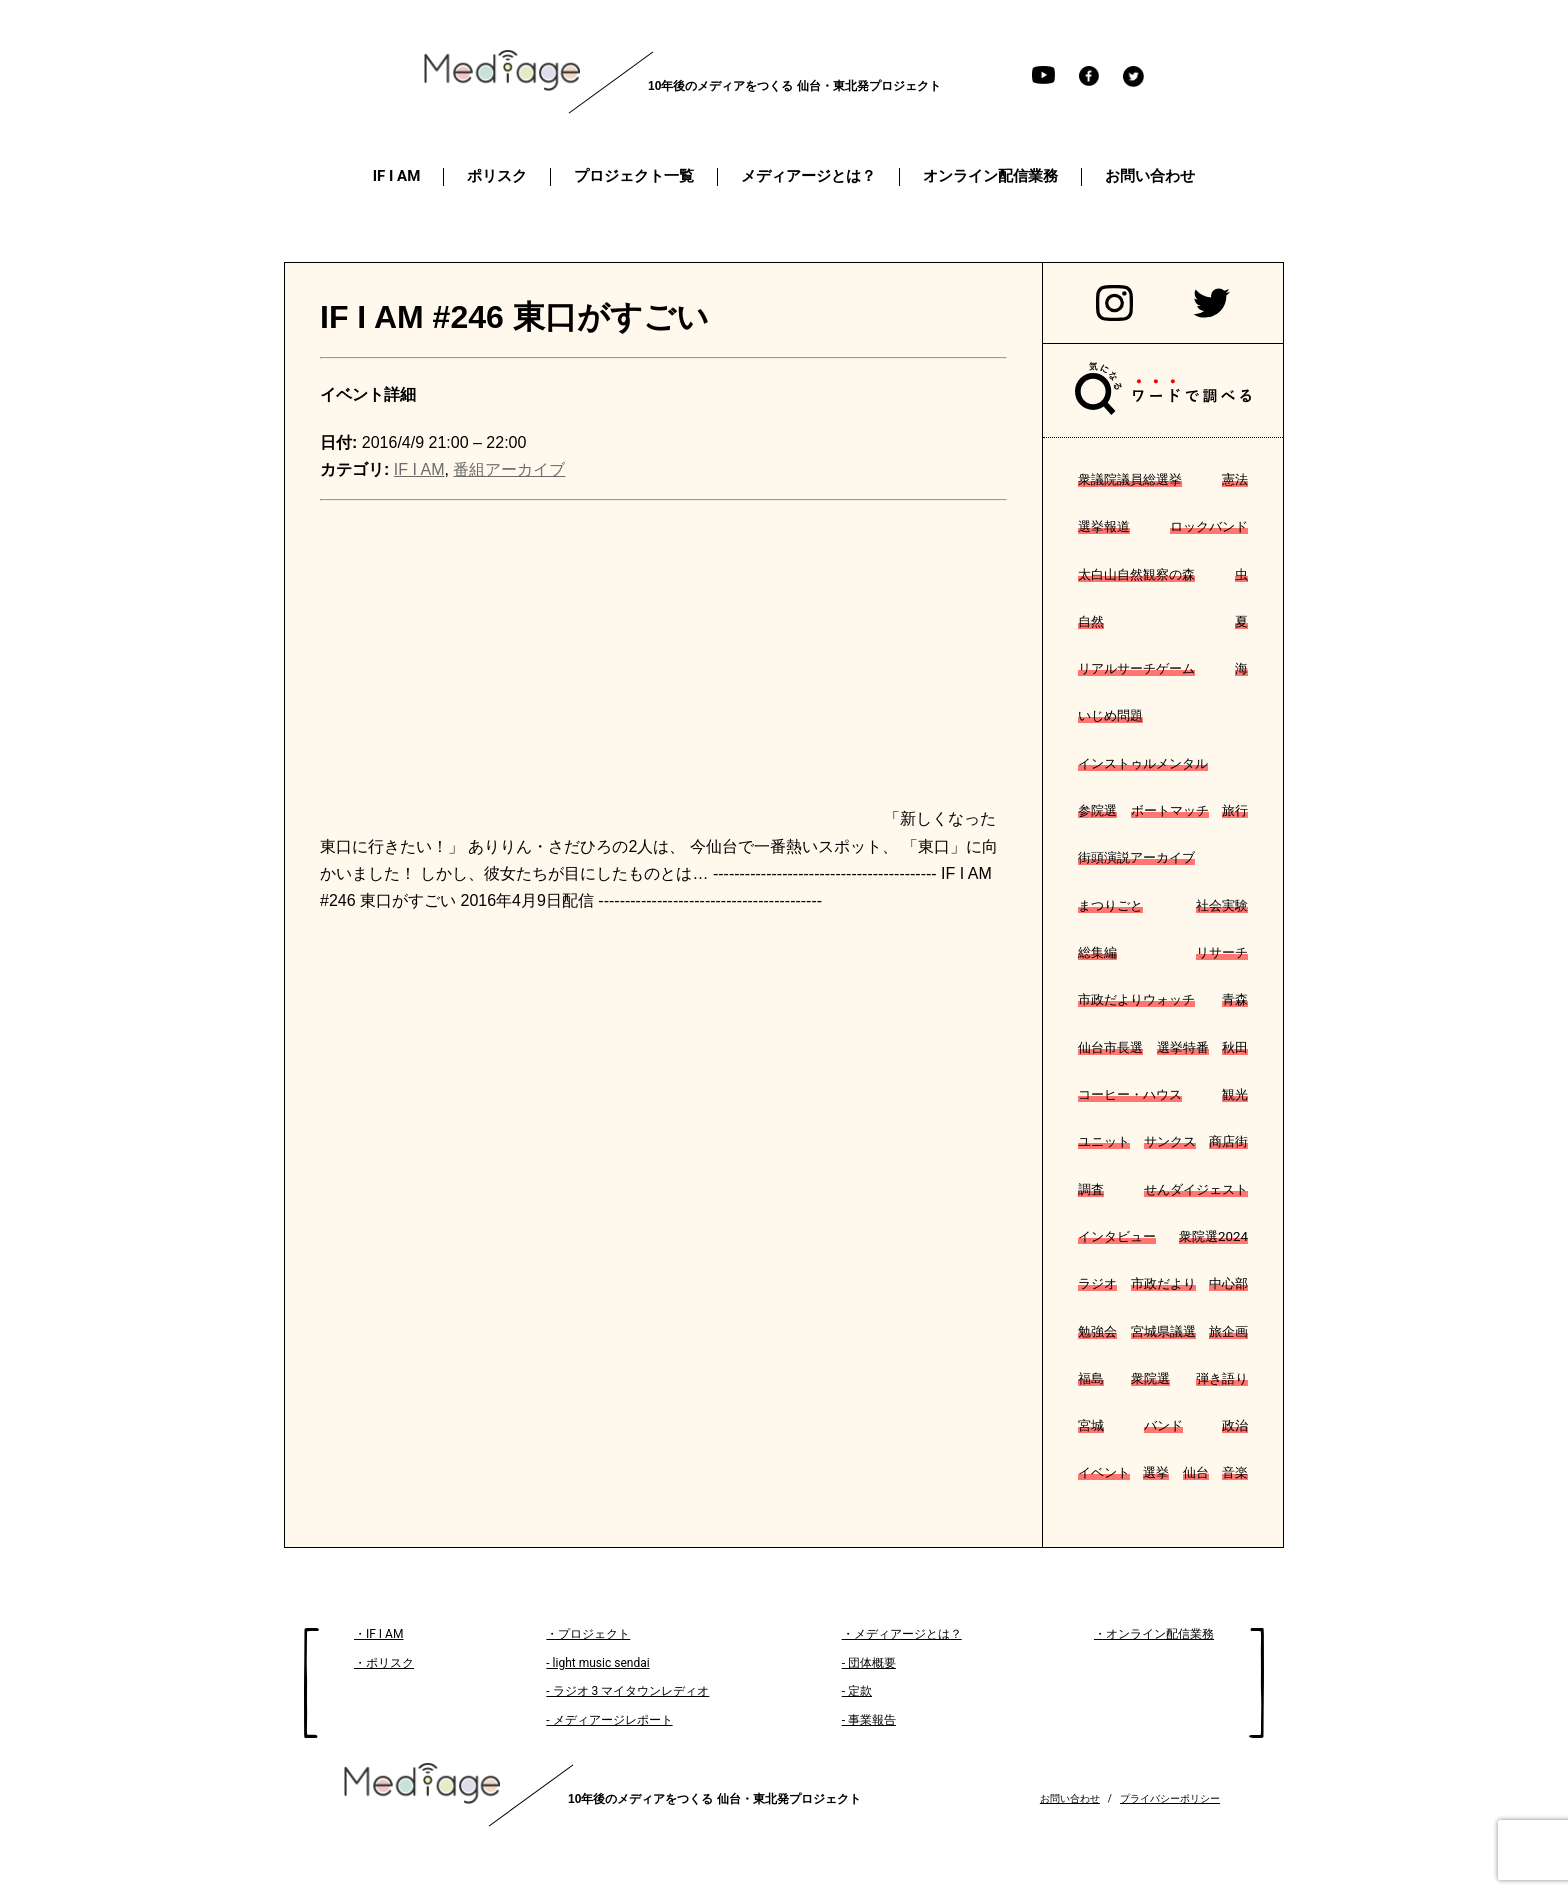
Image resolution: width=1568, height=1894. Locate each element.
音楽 (1235, 1472)
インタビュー (1117, 1236)
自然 (1091, 621)
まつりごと (1110, 905)
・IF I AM (378, 1634)
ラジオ (1097, 1283)
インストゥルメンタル (1143, 763)
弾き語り (1222, 1378)
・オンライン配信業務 (1154, 1634)
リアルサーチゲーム (1136, 668)
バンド (1163, 1425)
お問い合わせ (1070, 1798)
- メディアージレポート (609, 1720)
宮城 (1091, 1425)
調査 (1091, 1189)
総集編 (1097, 952)
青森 (1235, 999)
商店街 (1228, 1141)
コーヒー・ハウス (1130, 1094)
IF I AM (419, 469)
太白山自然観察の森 (1136, 574)
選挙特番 (1183, 1047)
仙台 (1196, 1472)
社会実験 (1222, 905)
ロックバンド (1209, 526)
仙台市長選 (1110, 1047)
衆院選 (1150, 1378)
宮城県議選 (1163, 1331)
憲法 (1235, 479)
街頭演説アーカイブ (1136, 857)
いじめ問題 (1110, 715)
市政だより (1163, 1283)
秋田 (1235, 1047)
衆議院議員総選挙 (1130, 479)
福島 (1091, 1378)
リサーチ (1222, 952)
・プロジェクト (588, 1634)
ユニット (1104, 1141)
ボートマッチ (1170, 810)
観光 (1235, 1094)
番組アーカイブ (509, 469)
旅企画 (1228, 1331)
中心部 (1228, 1283)
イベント (1104, 1472)
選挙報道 (1104, 526)
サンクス (1170, 1141)
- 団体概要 (869, 1663)
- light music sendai (597, 1663)
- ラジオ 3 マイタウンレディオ (627, 1691)
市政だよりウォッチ (1136, 999)
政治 (1235, 1425)
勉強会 (1097, 1331)
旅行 (1235, 810)
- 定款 (857, 1691)
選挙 (1156, 1472)
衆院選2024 (1213, 1236)
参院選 (1097, 810)
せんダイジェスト (1196, 1189)
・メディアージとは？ (902, 1634)
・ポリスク (384, 1663)
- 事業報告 (869, 1720)
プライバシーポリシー (1170, 1798)
